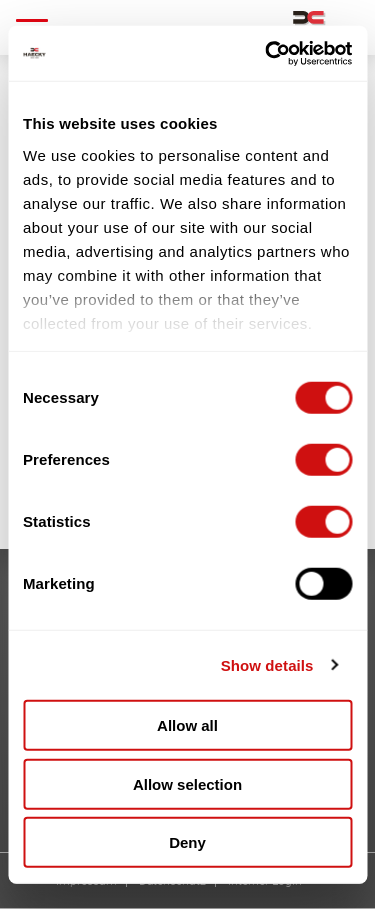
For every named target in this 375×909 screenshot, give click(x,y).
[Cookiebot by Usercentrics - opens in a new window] (267, 53)
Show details (267, 664)
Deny (187, 842)
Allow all (187, 725)
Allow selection (187, 783)
